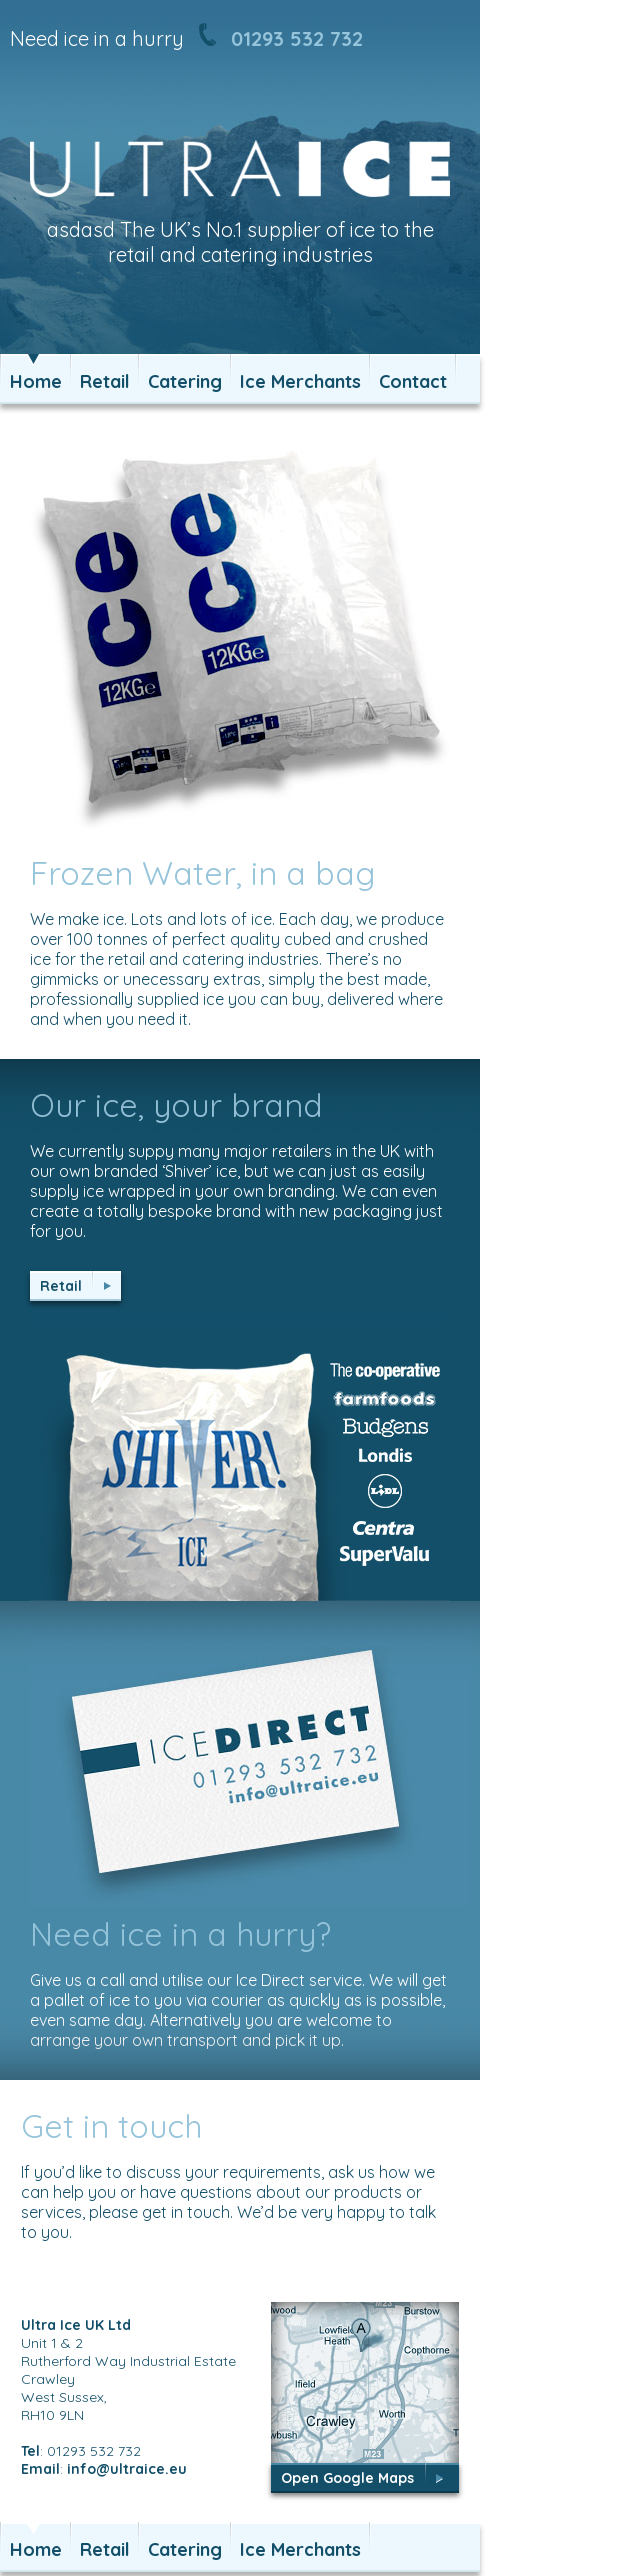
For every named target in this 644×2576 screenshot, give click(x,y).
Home (36, 381)
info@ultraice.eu (127, 2469)
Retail (105, 381)
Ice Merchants (300, 381)
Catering (185, 381)
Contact (413, 381)
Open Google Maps (347, 2478)
